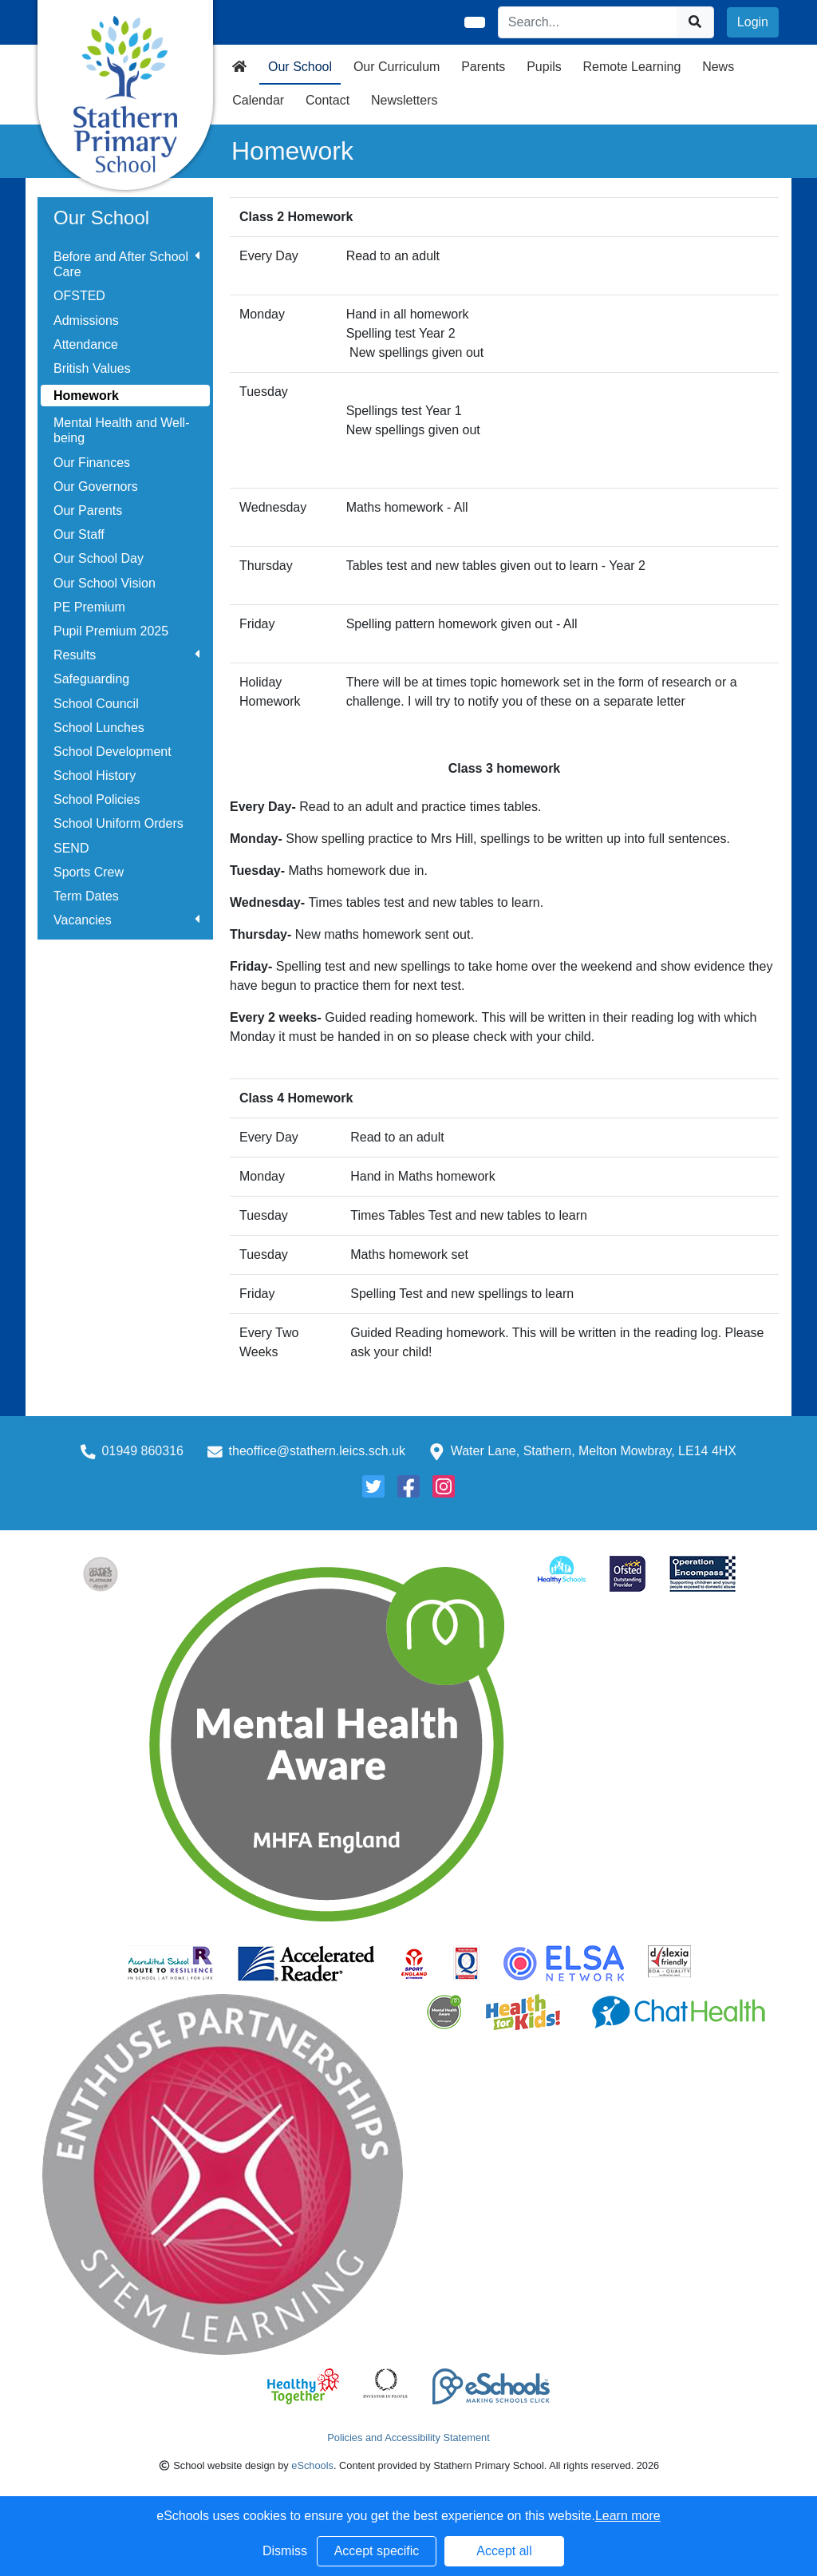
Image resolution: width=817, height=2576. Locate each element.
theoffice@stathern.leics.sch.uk (317, 1451)
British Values (92, 368)
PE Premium (89, 607)
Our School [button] (300, 66)
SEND (71, 848)
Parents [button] (483, 66)
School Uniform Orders (118, 823)
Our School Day (98, 558)
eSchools (312, 2465)
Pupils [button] (544, 66)
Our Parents (87, 510)
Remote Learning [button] (632, 66)
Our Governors (95, 486)
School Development (112, 751)
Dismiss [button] (284, 2551)
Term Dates (86, 896)
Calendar (258, 100)
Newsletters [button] (404, 100)
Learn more (628, 2516)
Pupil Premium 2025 (110, 631)
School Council (96, 703)
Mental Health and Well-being (121, 430)
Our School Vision (104, 583)
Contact (327, 100)
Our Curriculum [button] (396, 66)
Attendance (85, 344)
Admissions (86, 320)
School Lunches (98, 727)
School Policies (96, 799)
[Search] (588, 22)
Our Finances (91, 462)
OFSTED (79, 296)
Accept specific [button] (377, 2551)
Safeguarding (91, 679)
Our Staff (79, 534)
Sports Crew (88, 872)
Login (752, 22)
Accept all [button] (503, 2551)
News (718, 66)
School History (94, 775)
